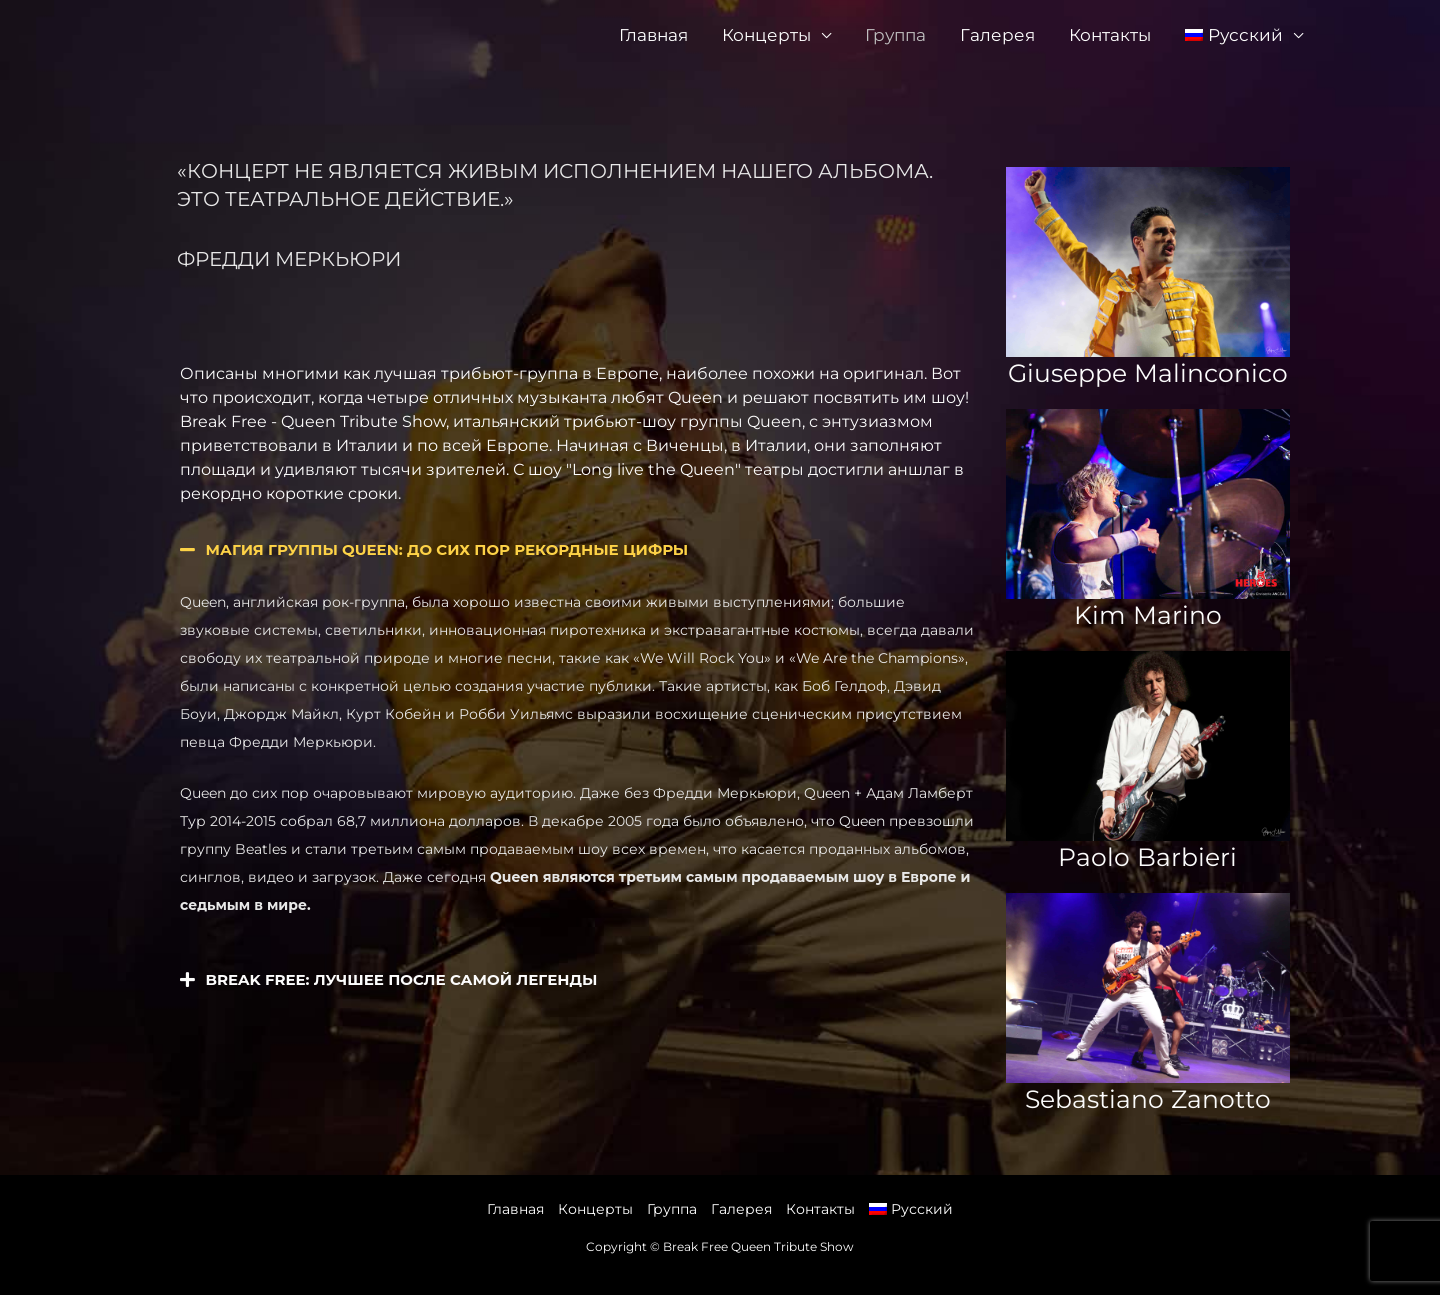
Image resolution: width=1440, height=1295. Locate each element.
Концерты (766, 35)
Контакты (1110, 35)
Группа (895, 35)
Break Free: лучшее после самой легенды (402, 979)
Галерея (997, 35)
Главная (653, 35)
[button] (578, 549)
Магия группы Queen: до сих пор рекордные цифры (447, 549)
